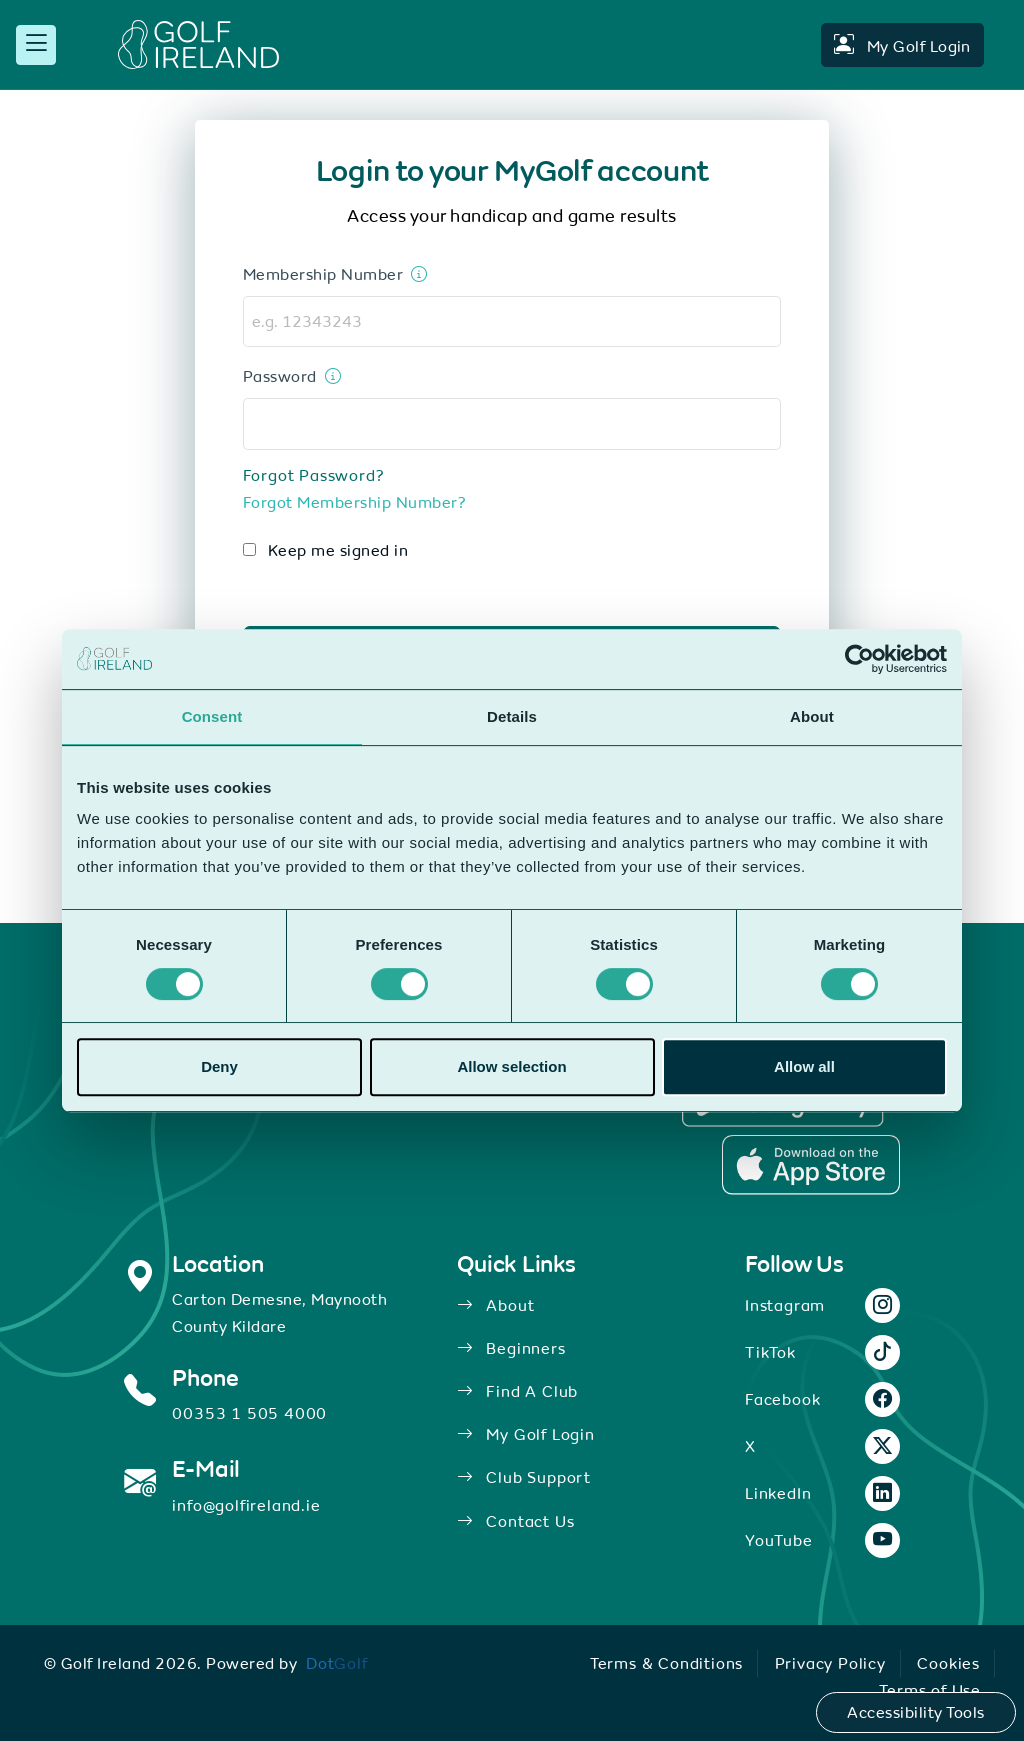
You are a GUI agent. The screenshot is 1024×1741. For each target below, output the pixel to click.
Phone (205, 1378)
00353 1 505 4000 (249, 1413)
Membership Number (323, 274)
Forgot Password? (314, 475)
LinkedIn (778, 1493)
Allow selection (511, 1066)
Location (217, 1264)
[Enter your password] (329, 376)
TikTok (770, 1352)
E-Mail (206, 1469)
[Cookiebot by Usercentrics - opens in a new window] (859, 659)
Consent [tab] (212, 716)
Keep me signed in (338, 550)
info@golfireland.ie (246, 1505)
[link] (337, 1663)
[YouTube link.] (883, 1541)
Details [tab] (512, 716)
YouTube (779, 1540)
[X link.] (883, 1447)
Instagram (785, 1305)
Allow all (804, 1066)
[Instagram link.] (883, 1306)
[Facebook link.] (883, 1400)
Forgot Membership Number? (354, 502)
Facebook (782, 1399)
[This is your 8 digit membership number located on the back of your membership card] (415, 274)
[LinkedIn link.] (883, 1494)
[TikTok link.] (883, 1353)
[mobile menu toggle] (36, 45)
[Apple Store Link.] (811, 1165)
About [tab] (812, 716)
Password (280, 376)
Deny (219, 1066)
